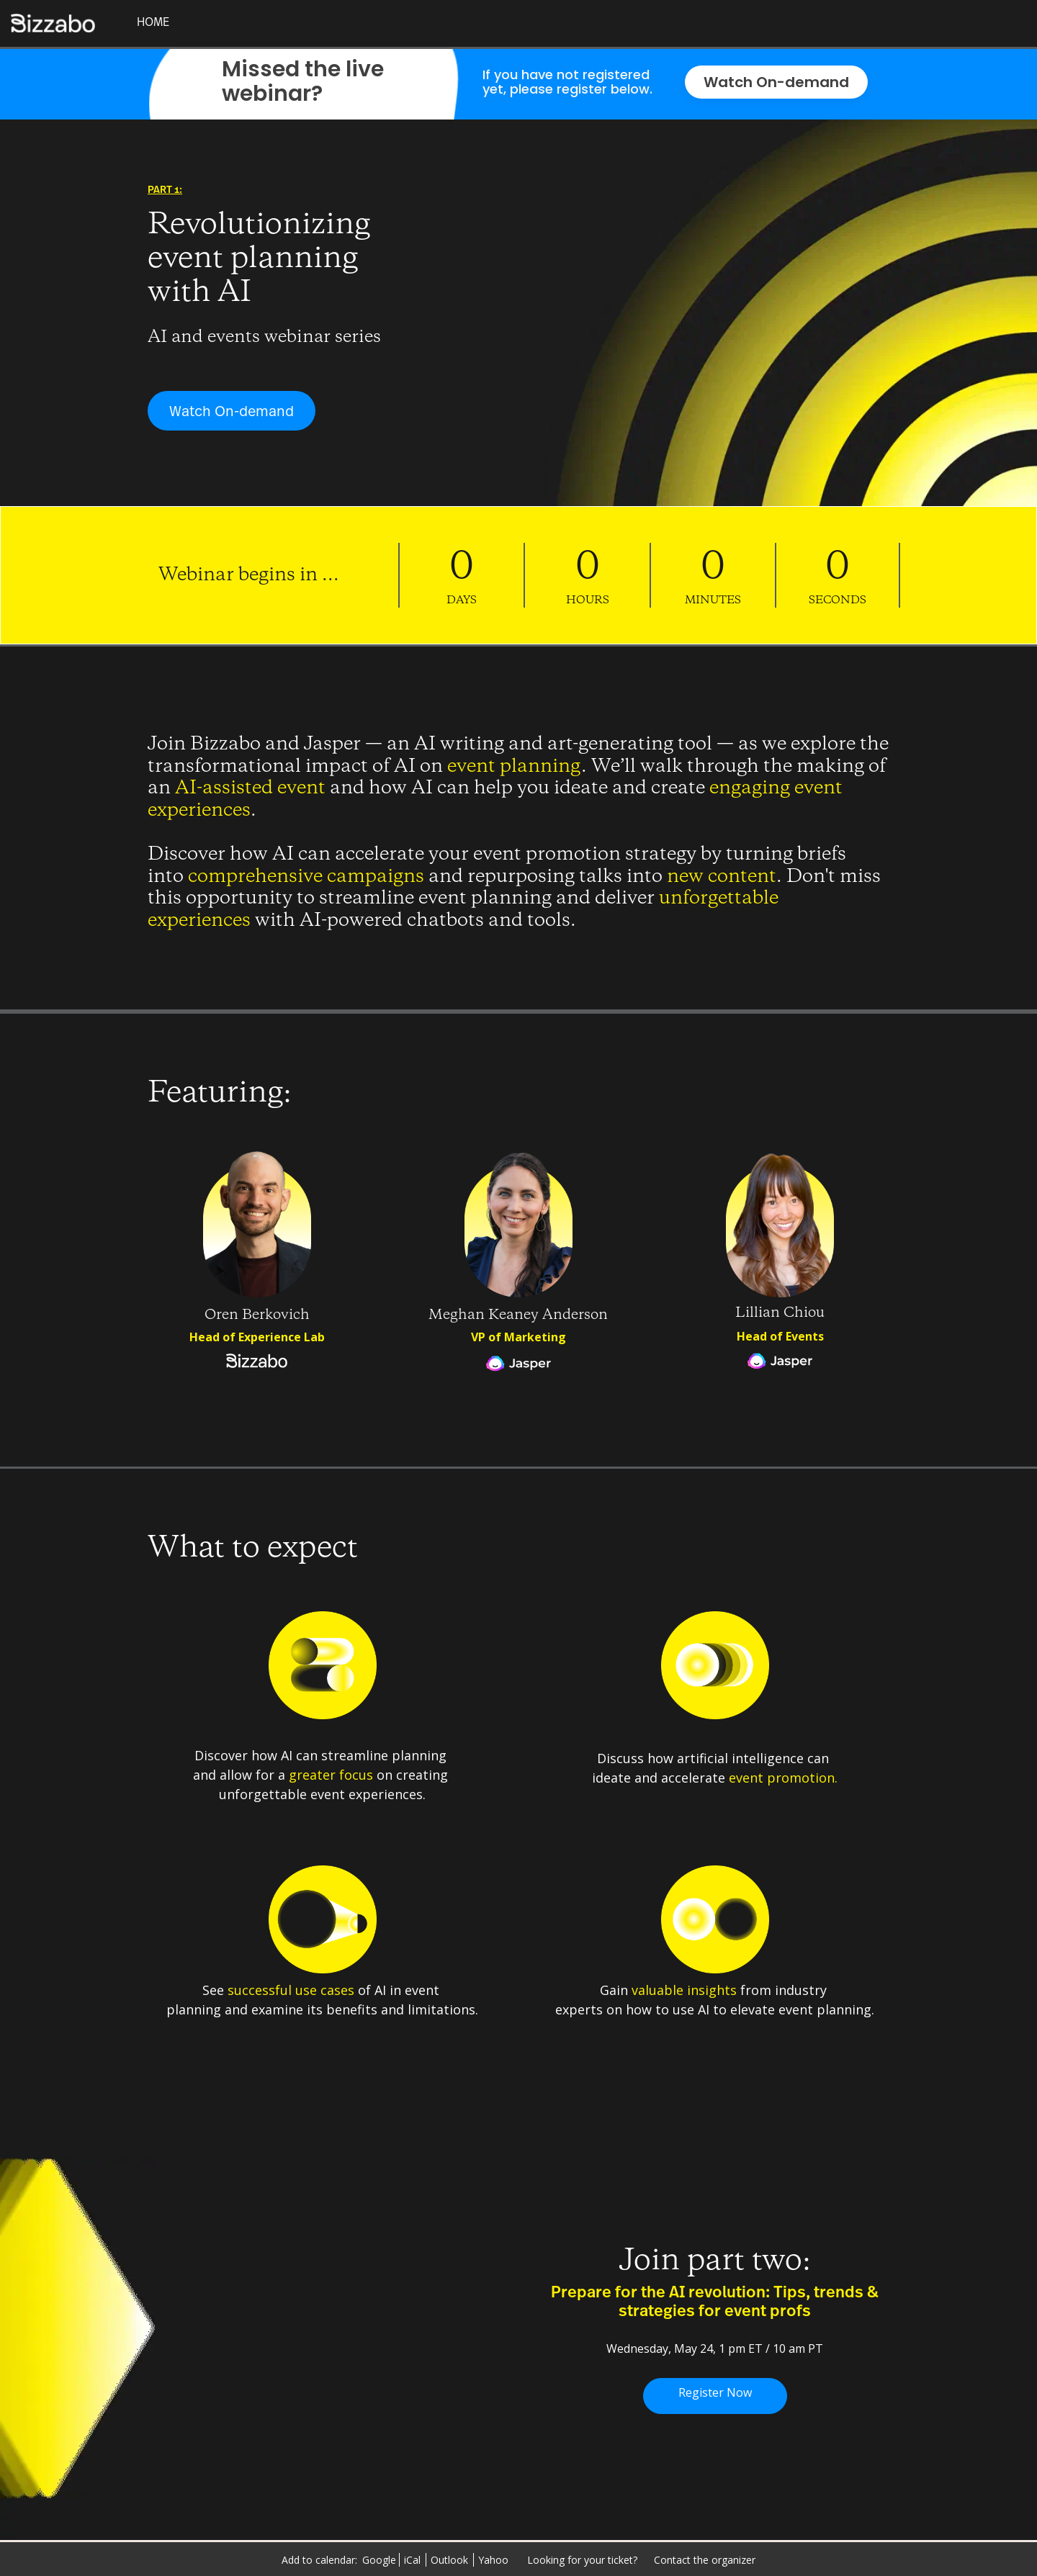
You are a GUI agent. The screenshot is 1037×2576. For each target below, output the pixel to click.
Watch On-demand (776, 82)
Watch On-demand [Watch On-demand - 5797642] (231, 412)
